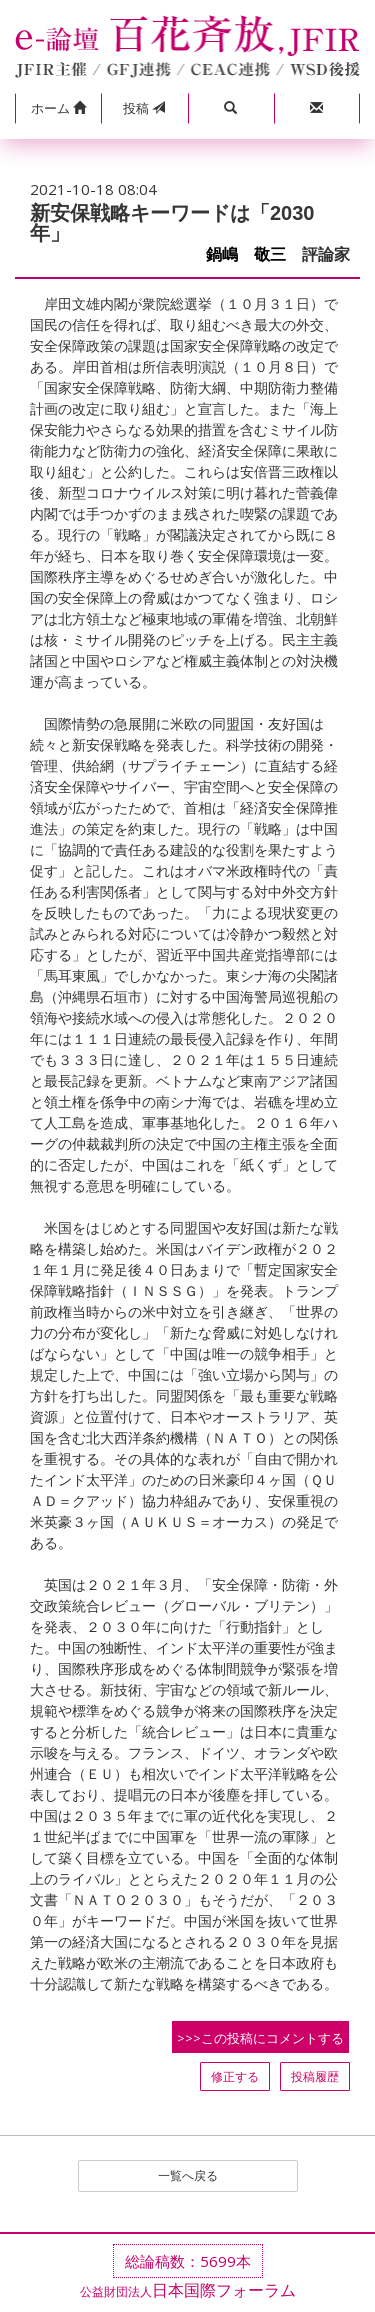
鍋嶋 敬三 (246, 254)
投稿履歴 (315, 2076)
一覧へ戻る (188, 2175)
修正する (235, 2076)
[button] (58, 109)
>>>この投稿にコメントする (260, 2038)
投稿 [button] (144, 108)
